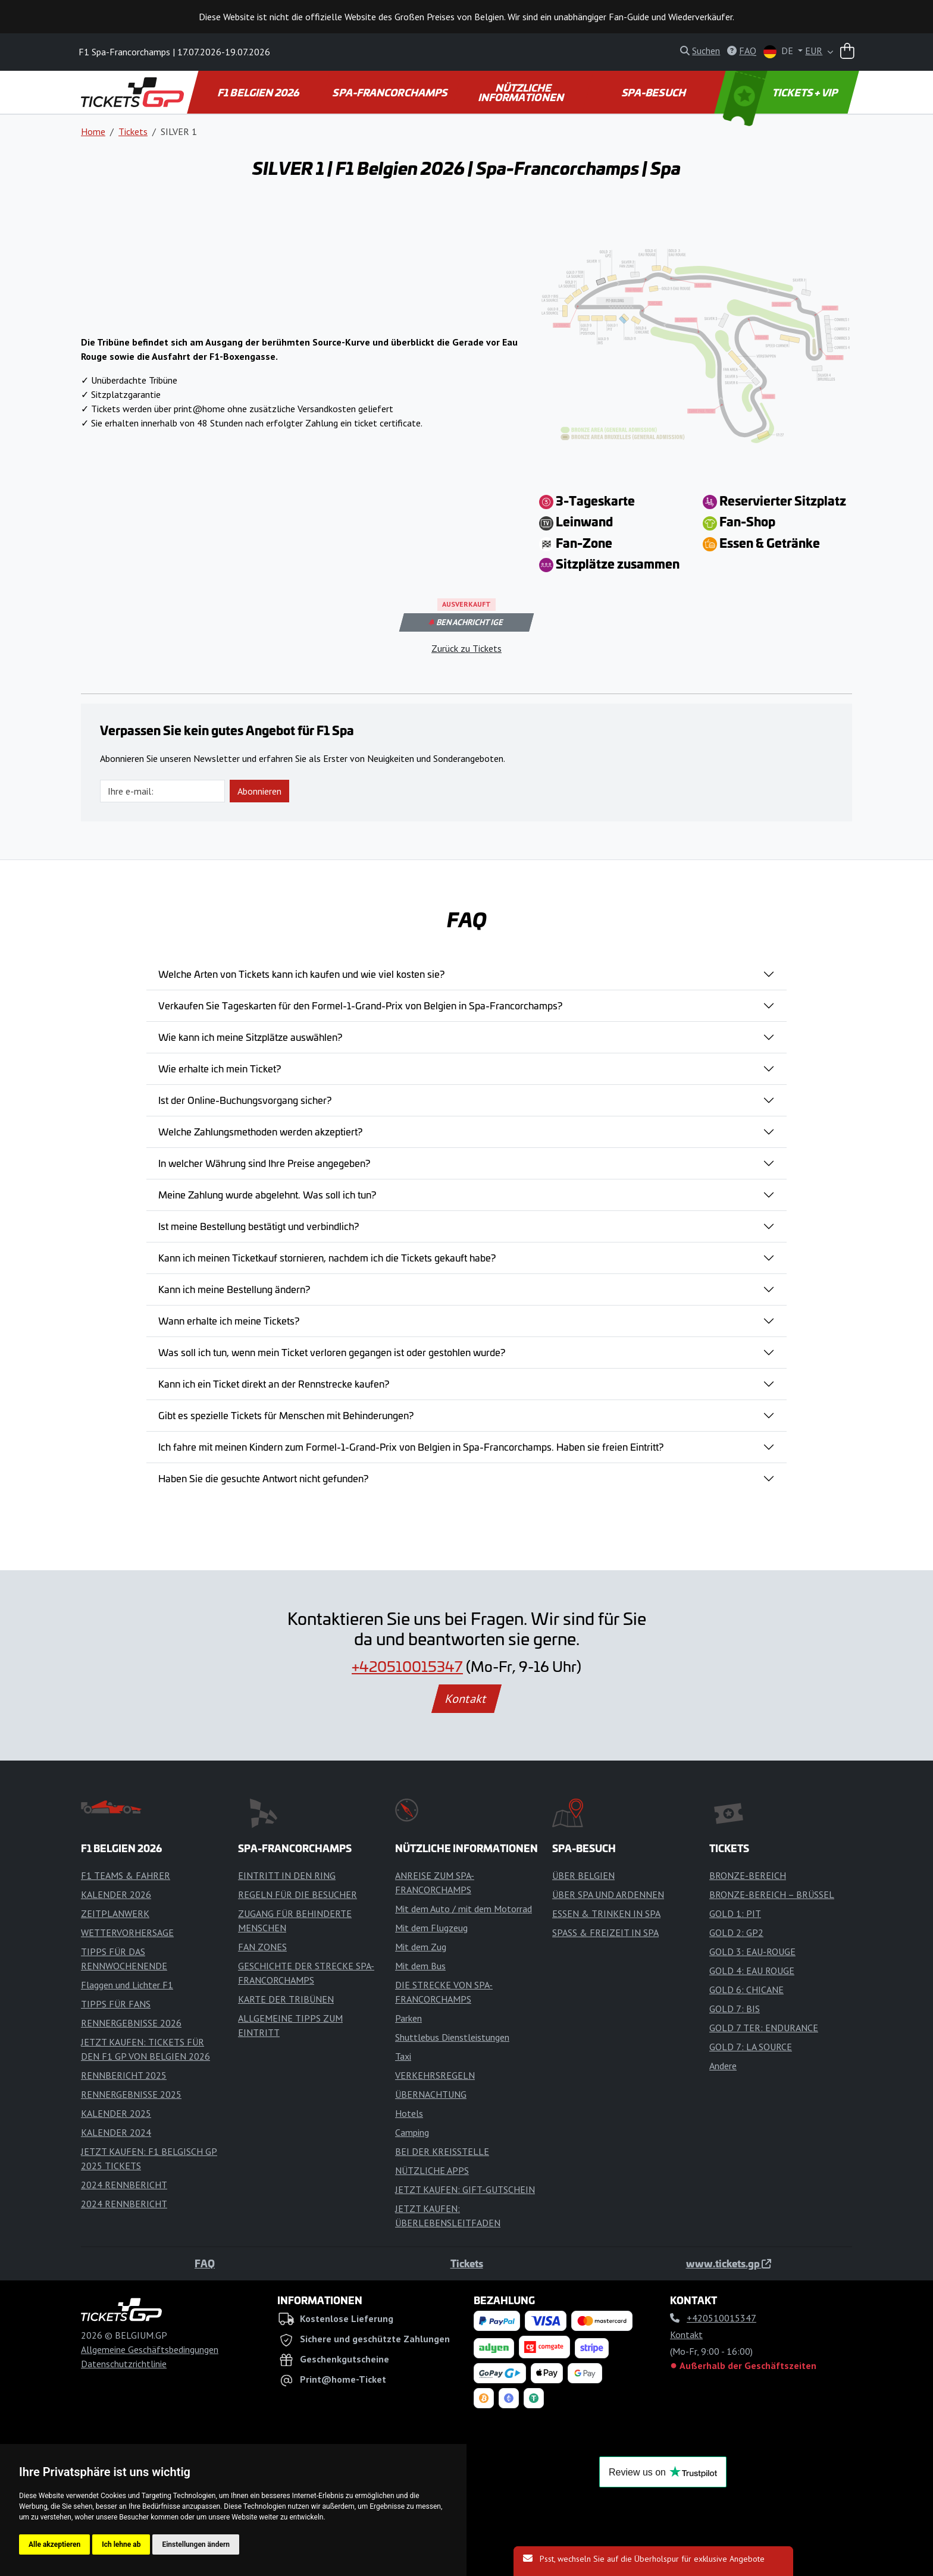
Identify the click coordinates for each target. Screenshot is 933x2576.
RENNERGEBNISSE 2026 (131, 2023)
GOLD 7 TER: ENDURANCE (763, 2028)
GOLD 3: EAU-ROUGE (752, 1951)
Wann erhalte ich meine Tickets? (228, 1320)
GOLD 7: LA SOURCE (750, 2047)
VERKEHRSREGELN (435, 2075)
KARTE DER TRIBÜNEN (286, 1999)
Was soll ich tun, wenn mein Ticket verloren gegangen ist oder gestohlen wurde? (331, 1351)
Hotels (409, 2113)
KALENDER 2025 (116, 2113)
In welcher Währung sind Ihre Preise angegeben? (264, 1162)
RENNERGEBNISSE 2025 (131, 2094)
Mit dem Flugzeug (431, 1928)
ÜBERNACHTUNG (431, 2094)
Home (93, 131)
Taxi (403, 2056)
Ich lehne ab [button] (121, 2544)
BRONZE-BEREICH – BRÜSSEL (771, 1894)
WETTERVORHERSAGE (127, 1932)
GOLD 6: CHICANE (746, 1989)
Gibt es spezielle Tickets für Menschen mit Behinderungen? (286, 1415)
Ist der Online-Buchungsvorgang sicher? (244, 1099)
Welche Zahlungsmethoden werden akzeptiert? (260, 1131)
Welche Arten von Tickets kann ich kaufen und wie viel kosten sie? (301, 973)
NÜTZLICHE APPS (432, 2170)
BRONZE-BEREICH (747, 1875)
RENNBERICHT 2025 (124, 2075)
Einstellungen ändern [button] (196, 2544)
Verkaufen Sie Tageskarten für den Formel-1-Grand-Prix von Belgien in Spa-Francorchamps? (360, 1005)
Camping (412, 2132)
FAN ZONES (262, 1947)
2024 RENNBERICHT (124, 2185)
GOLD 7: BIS (734, 2009)
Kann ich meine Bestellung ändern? (234, 1288)
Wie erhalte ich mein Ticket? (219, 1068)
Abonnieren (259, 791)
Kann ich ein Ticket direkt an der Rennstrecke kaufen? (273, 1383)
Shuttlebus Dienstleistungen (452, 2037)
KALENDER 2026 (116, 1894)
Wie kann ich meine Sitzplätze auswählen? (250, 1036)
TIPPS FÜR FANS (116, 2004)
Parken (408, 2018)
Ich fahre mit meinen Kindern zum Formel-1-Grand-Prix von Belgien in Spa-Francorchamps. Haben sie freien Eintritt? (410, 1446)
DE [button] (779, 51)
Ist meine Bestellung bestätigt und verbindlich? (258, 1225)
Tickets (133, 131)
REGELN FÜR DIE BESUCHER (297, 1894)
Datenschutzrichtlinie (124, 2364)
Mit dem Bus (420, 1966)
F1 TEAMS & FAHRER (125, 1875)
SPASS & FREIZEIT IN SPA (605, 1932)
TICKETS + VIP (781, 92)
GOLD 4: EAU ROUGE (751, 1970)
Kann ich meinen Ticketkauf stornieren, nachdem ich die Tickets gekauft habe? (327, 1257)
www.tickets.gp (728, 2263)
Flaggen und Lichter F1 (127, 1985)
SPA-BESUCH (654, 92)
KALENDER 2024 (116, 2132)
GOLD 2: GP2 (736, 1932)
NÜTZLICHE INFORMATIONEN (521, 92)
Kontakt (466, 1698)
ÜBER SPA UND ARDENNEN (608, 1894)
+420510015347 (407, 1666)
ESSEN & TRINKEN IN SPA (606, 1913)
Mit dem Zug (420, 1947)
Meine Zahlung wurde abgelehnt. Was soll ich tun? (267, 1194)
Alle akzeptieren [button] (54, 2544)
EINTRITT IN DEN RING (287, 1875)
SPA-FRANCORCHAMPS (390, 92)
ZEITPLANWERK (115, 1913)
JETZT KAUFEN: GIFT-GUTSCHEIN (465, 2189)
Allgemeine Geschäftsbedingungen (149, 2349)
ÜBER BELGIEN (583, 1875)
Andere (723, 2066)
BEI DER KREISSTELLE (442, 2151)
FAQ (205, 2263)
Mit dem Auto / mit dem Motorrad (463, 1909)
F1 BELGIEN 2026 (259, 92)
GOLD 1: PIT (735, 1913)
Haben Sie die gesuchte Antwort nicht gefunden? (263, 1478)
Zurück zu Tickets (466, 648)
